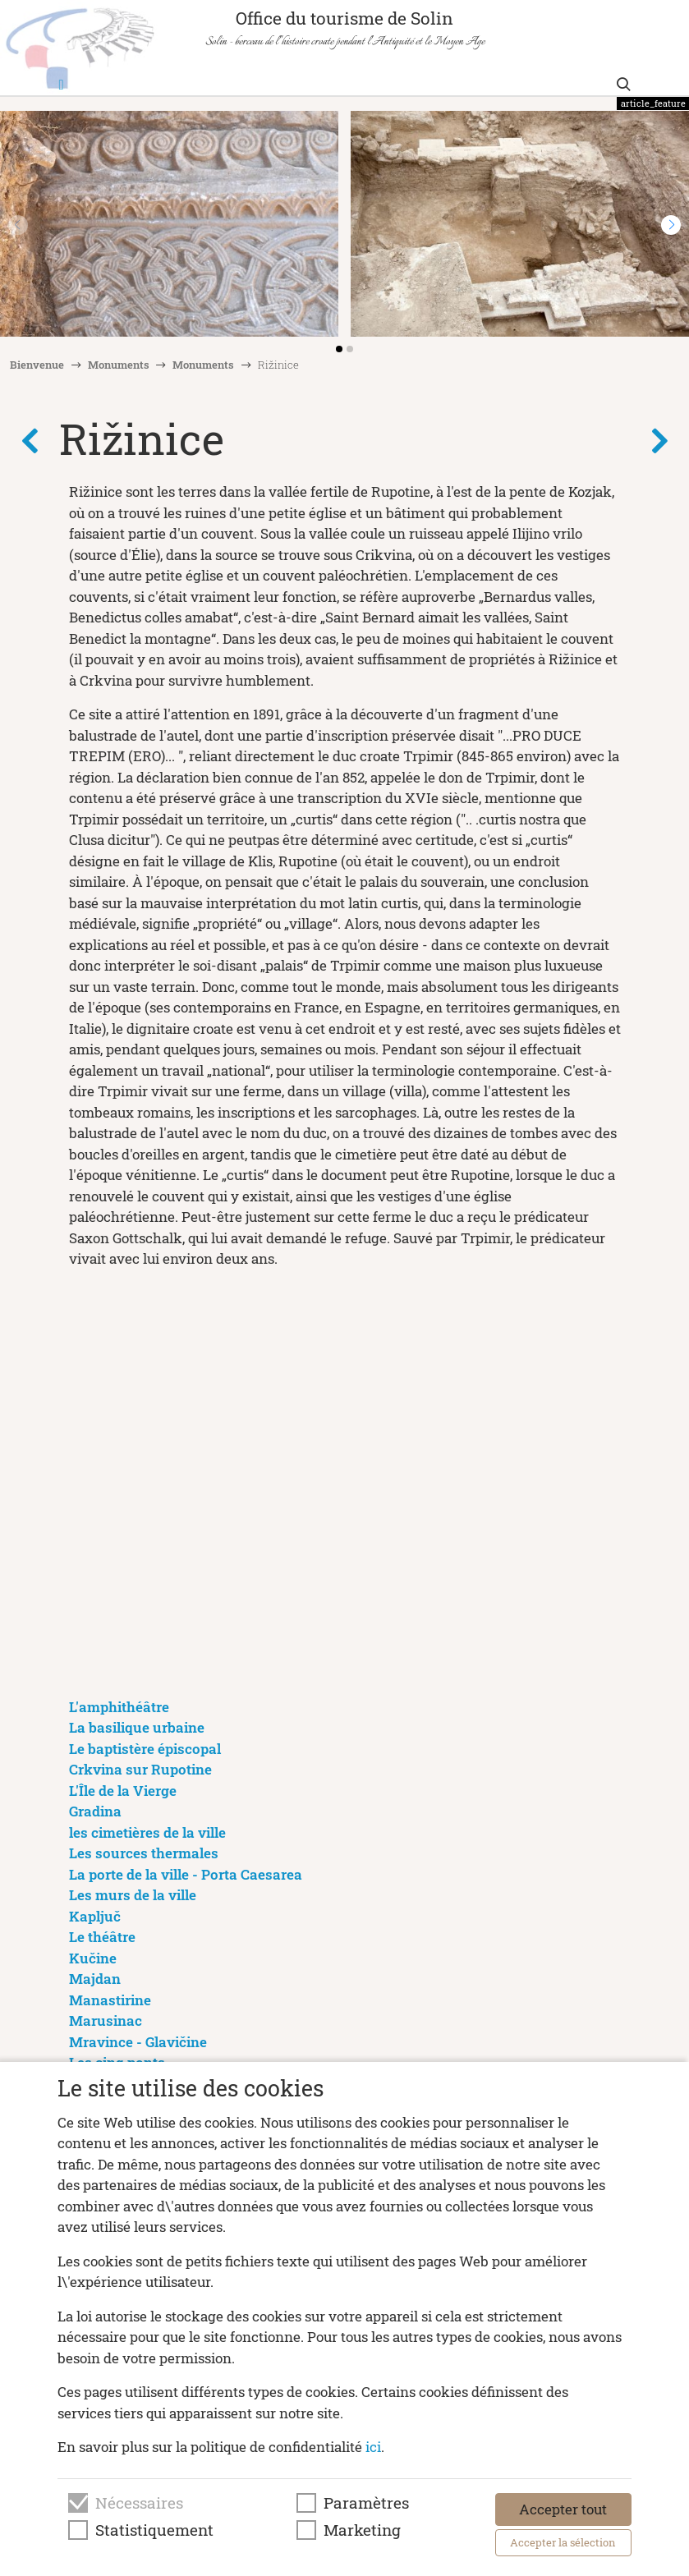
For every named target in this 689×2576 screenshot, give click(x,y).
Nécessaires (139, 2503)
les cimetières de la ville (147, 1832)
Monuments (118, 364)
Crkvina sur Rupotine (140, 1769)
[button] (671, 225)
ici (373, 2446)
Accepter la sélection (563, 2542)
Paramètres (366, 2503)
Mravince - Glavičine (138, 2041)
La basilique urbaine (136, 1727)
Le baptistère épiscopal (145, 1748)
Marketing (362, 2530)
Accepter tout (563, 2509)
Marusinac (105, 2020)
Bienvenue (37, 364)
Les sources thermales (143, 1853)
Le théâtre (102, 1936)
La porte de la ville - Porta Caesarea (185, 1874)
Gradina (95, 1811)
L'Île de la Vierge (123, 1790)
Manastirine (110, 2000)
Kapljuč (95, 1916)
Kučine (93, 1958)
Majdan (95, 1978)
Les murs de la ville (132, 1894)
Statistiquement (154, 2530)
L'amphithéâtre (119, 1706)
